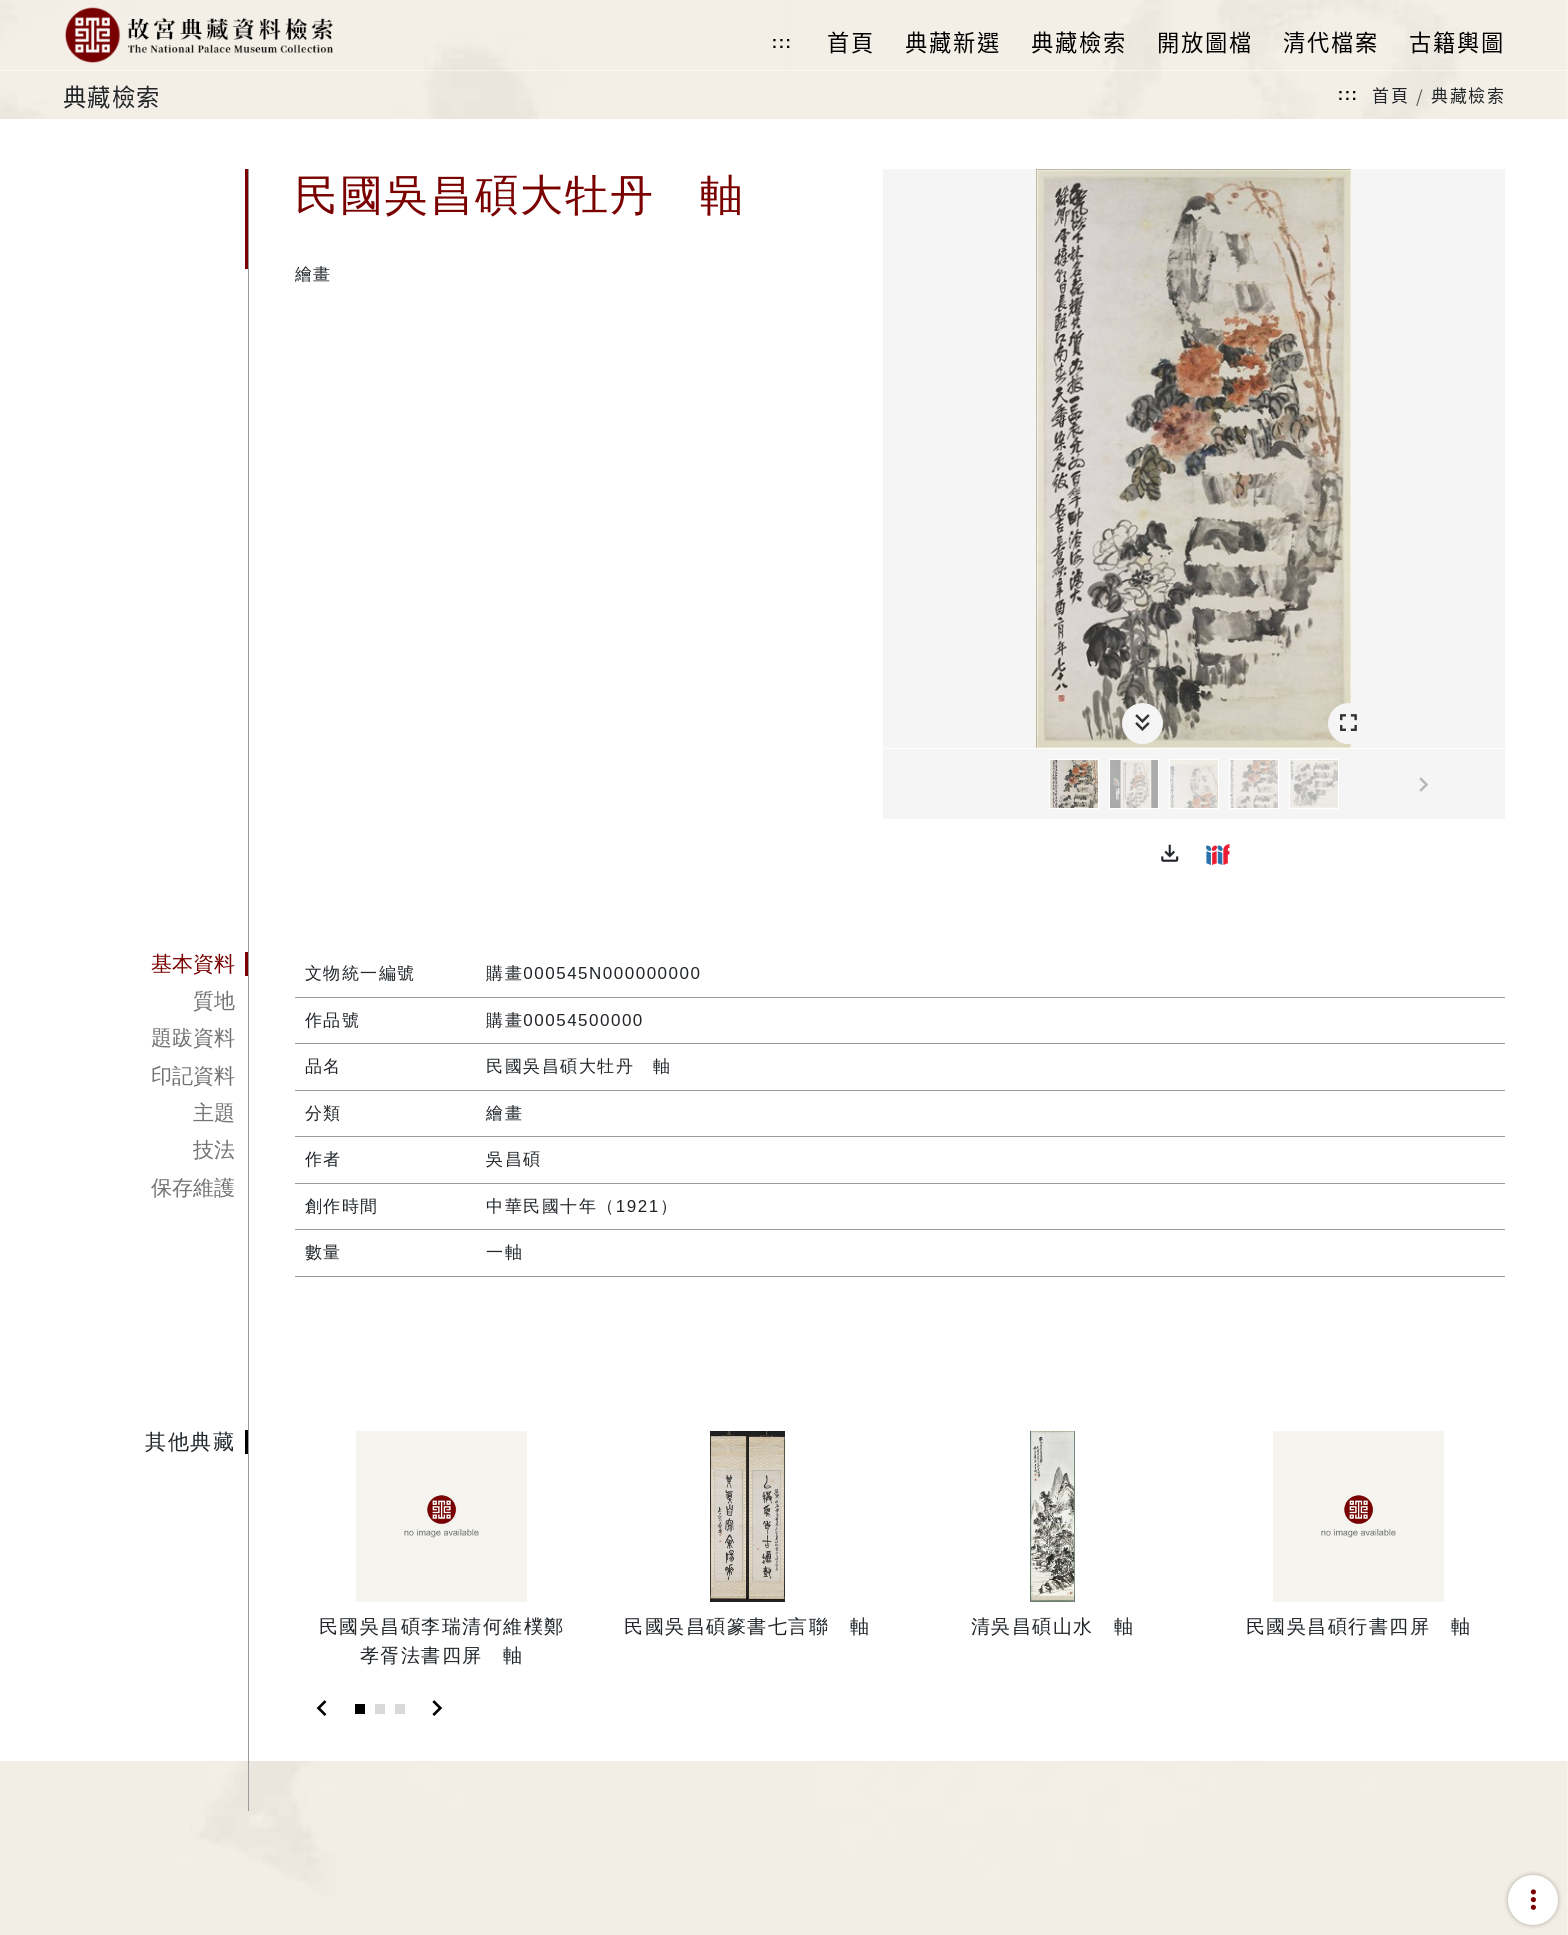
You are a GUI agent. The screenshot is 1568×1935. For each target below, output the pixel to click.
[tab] (155, 964)
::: (782, 42)
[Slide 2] (380, 1709)
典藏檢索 (1468, 94)
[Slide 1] (360, 1709)
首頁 (1390, 94)
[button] (1170, 854)
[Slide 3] (400, 1709)
